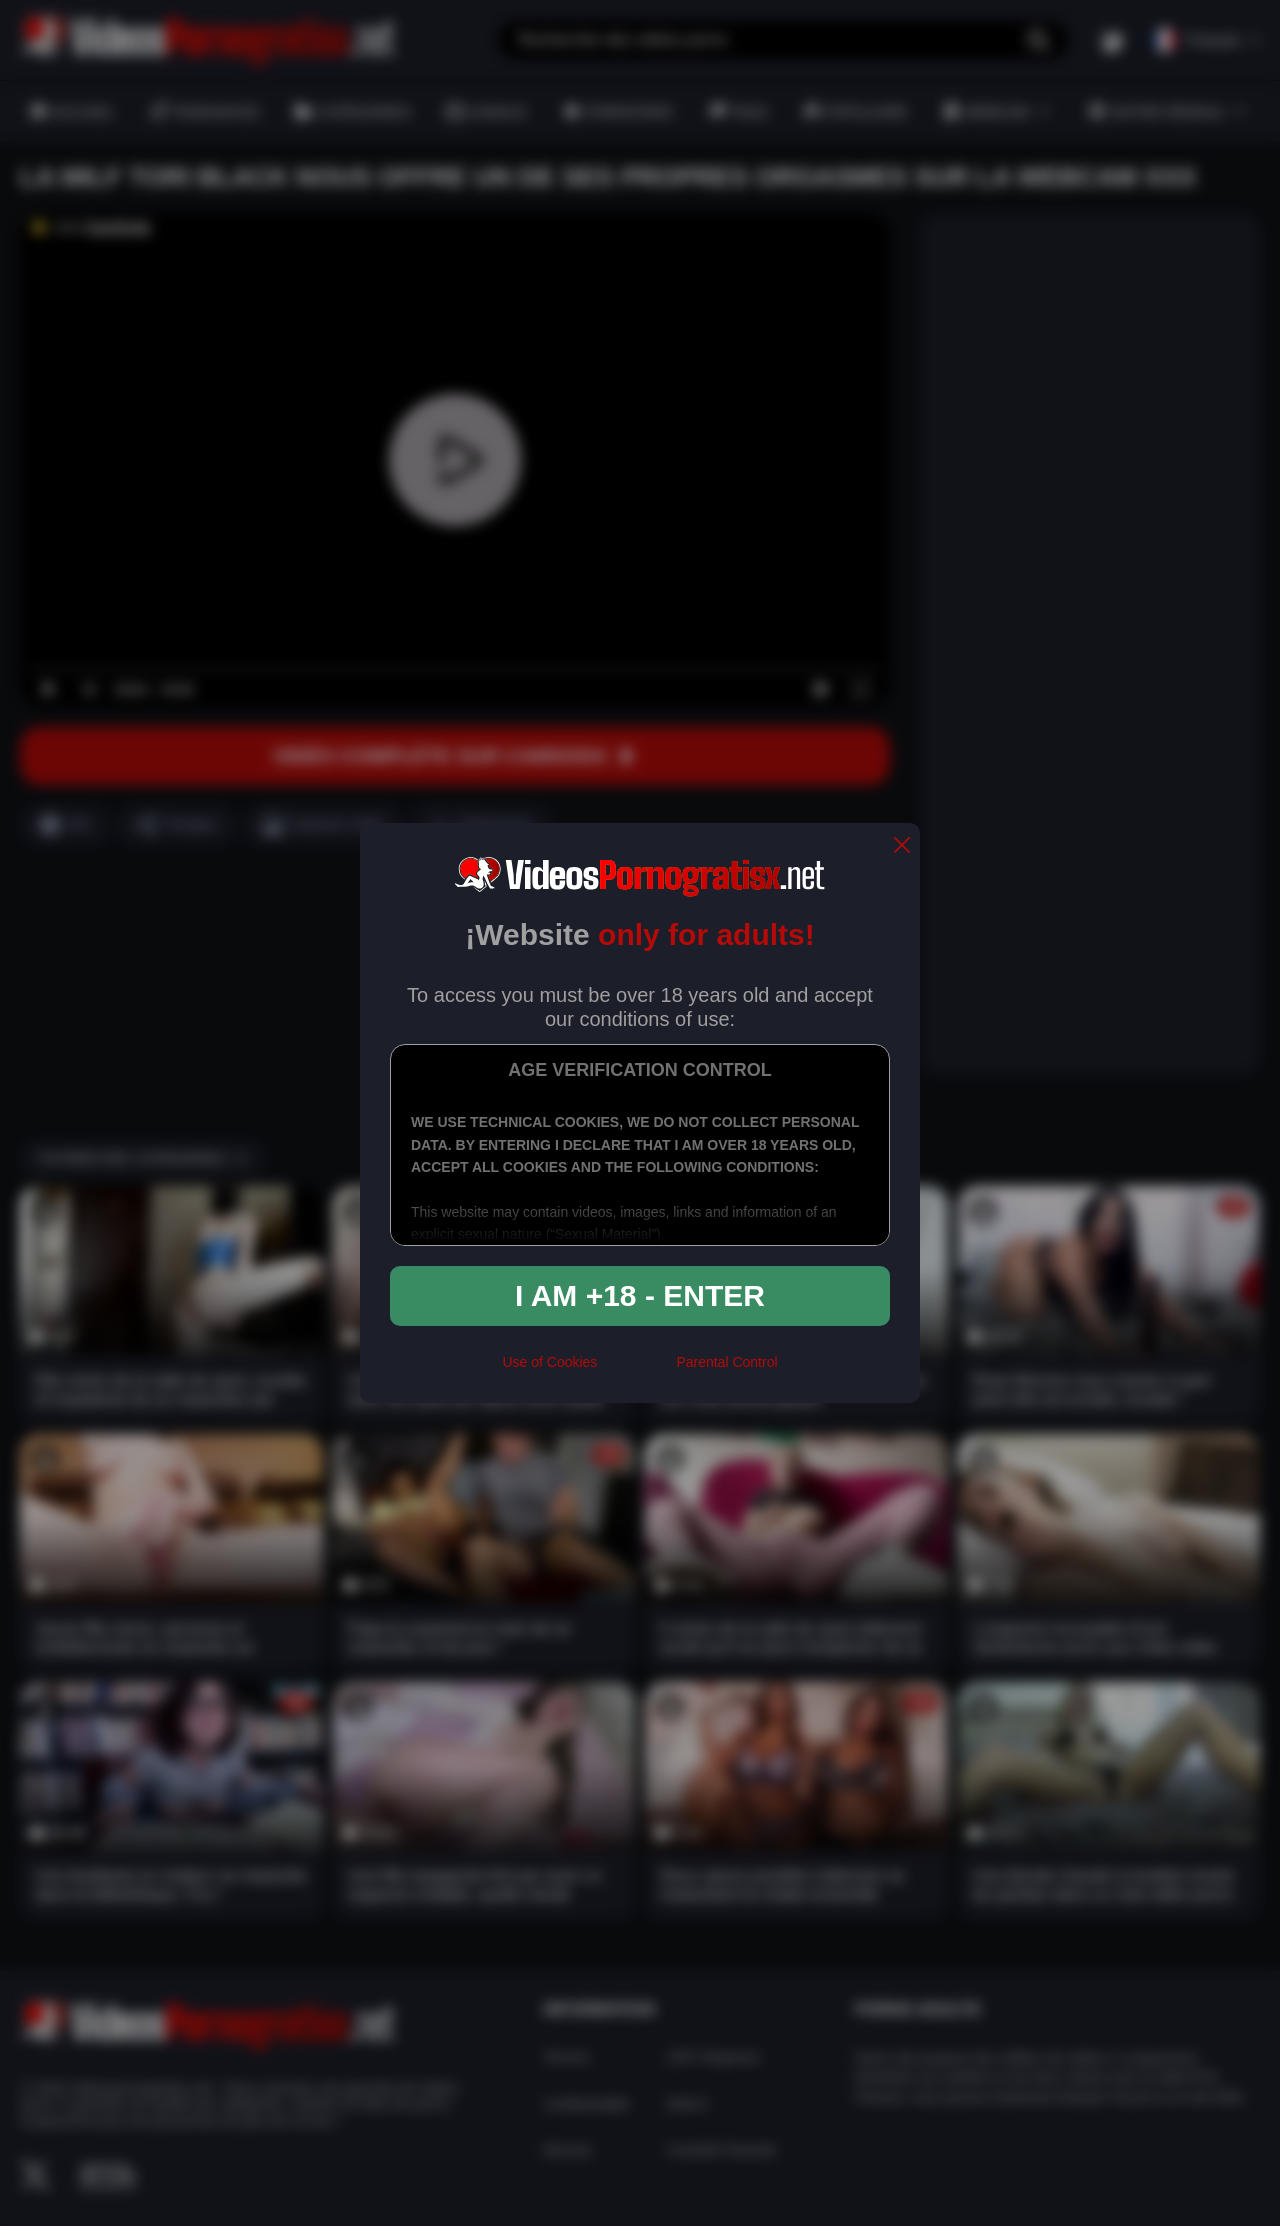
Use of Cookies (549, 1362)
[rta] (636, 1371)
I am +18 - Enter (640, 1295)
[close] (902, 846)
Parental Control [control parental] (726, 1362)
